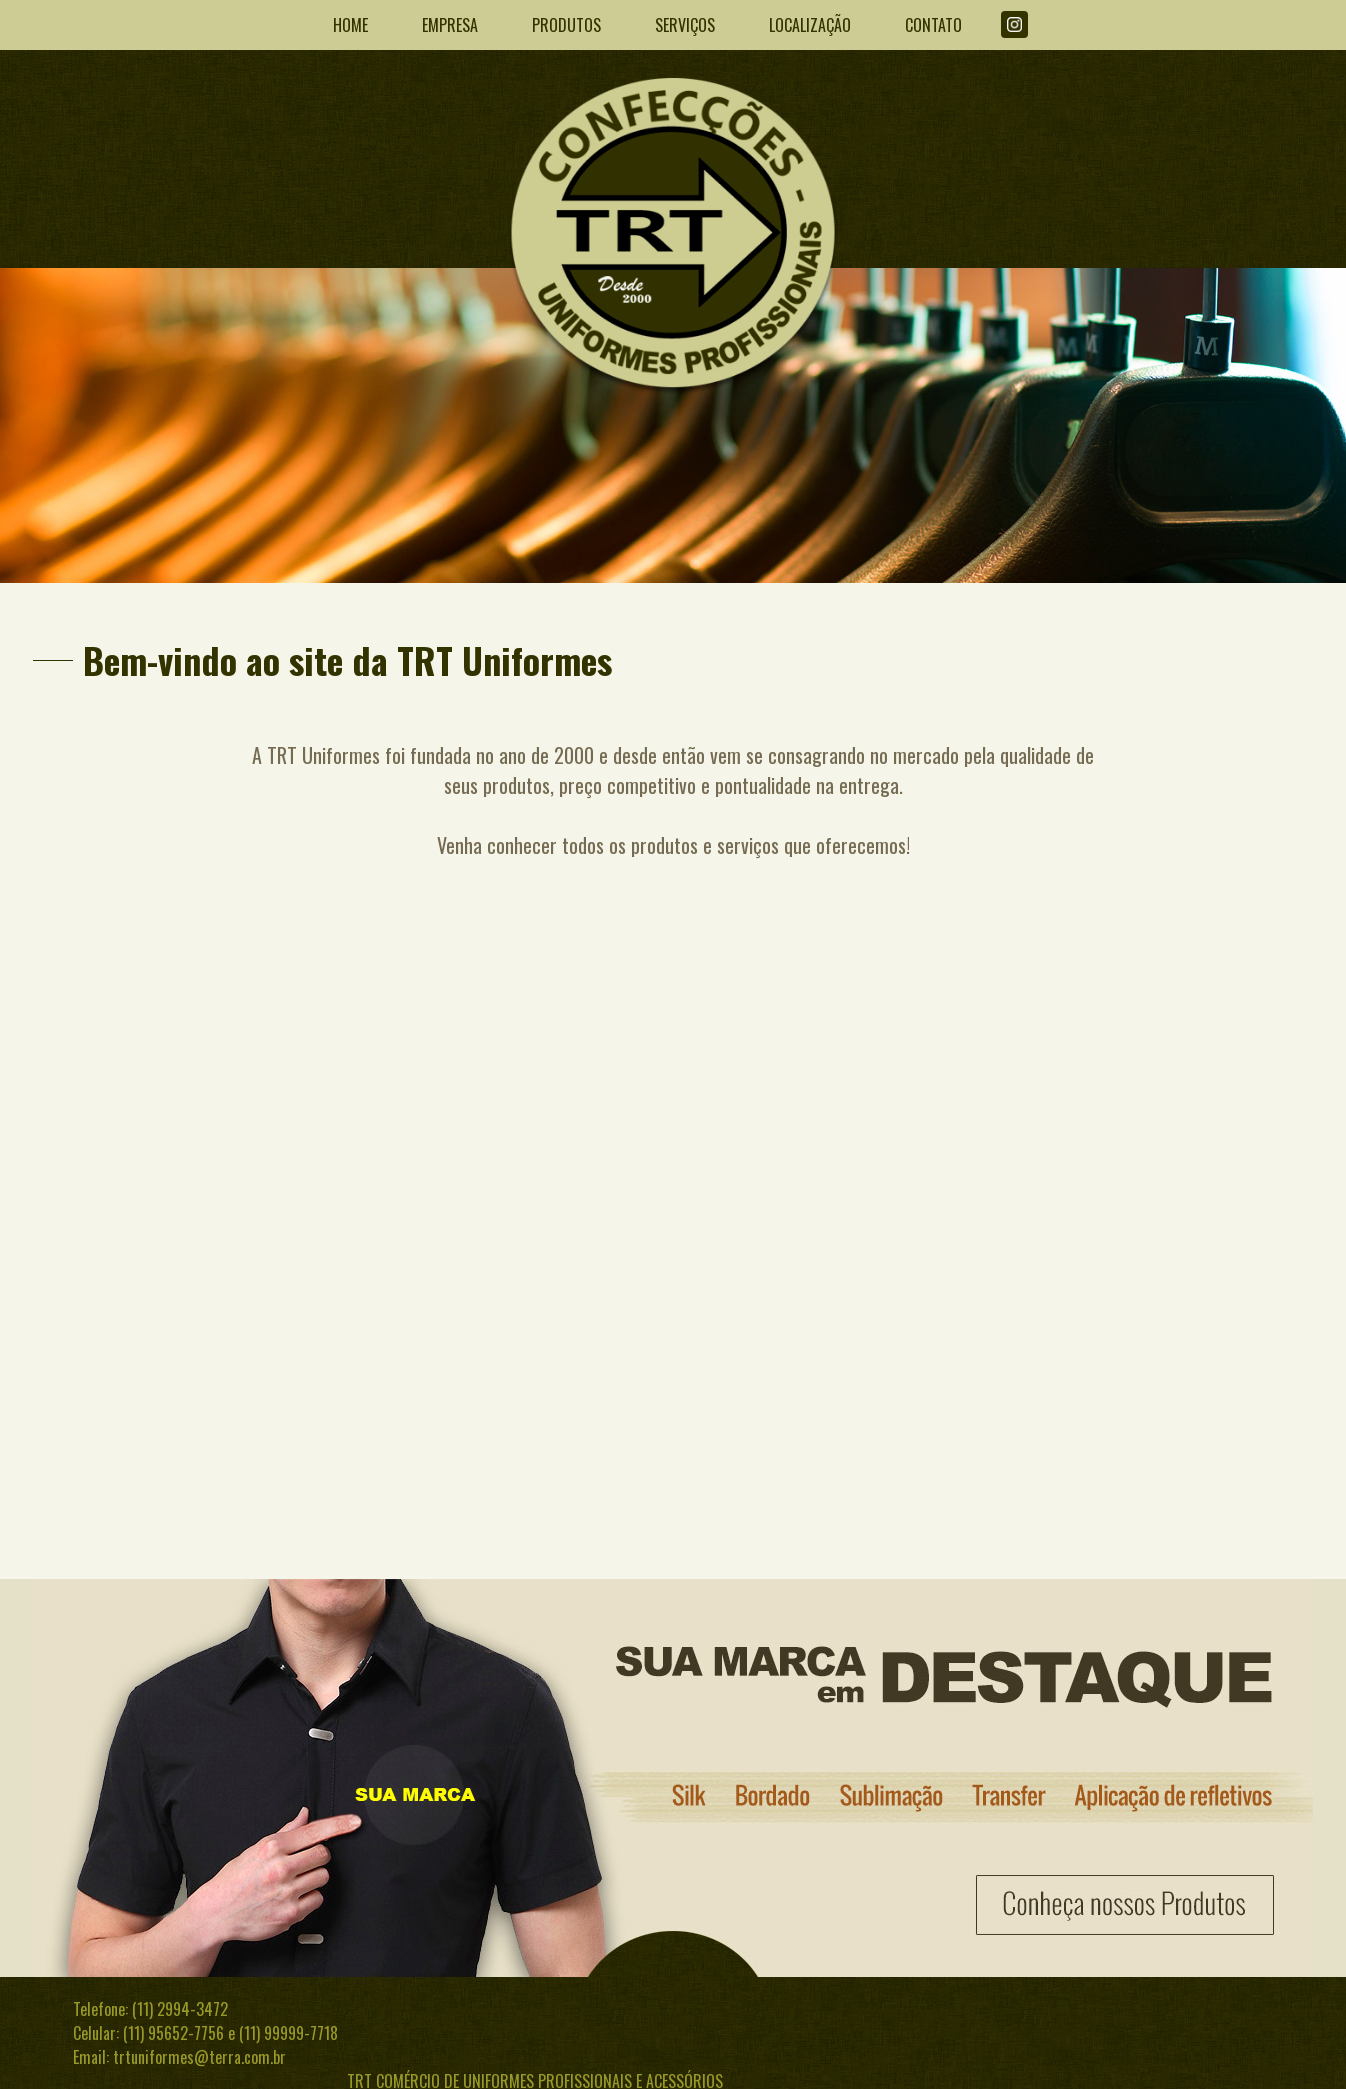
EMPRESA (450, 25)
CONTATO (933, 25)
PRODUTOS (566, 25)
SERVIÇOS (685, 25)
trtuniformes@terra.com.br (199, 2057)
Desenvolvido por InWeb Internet (1171, 2060)
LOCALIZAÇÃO (810, 25)
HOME (350, 25)
